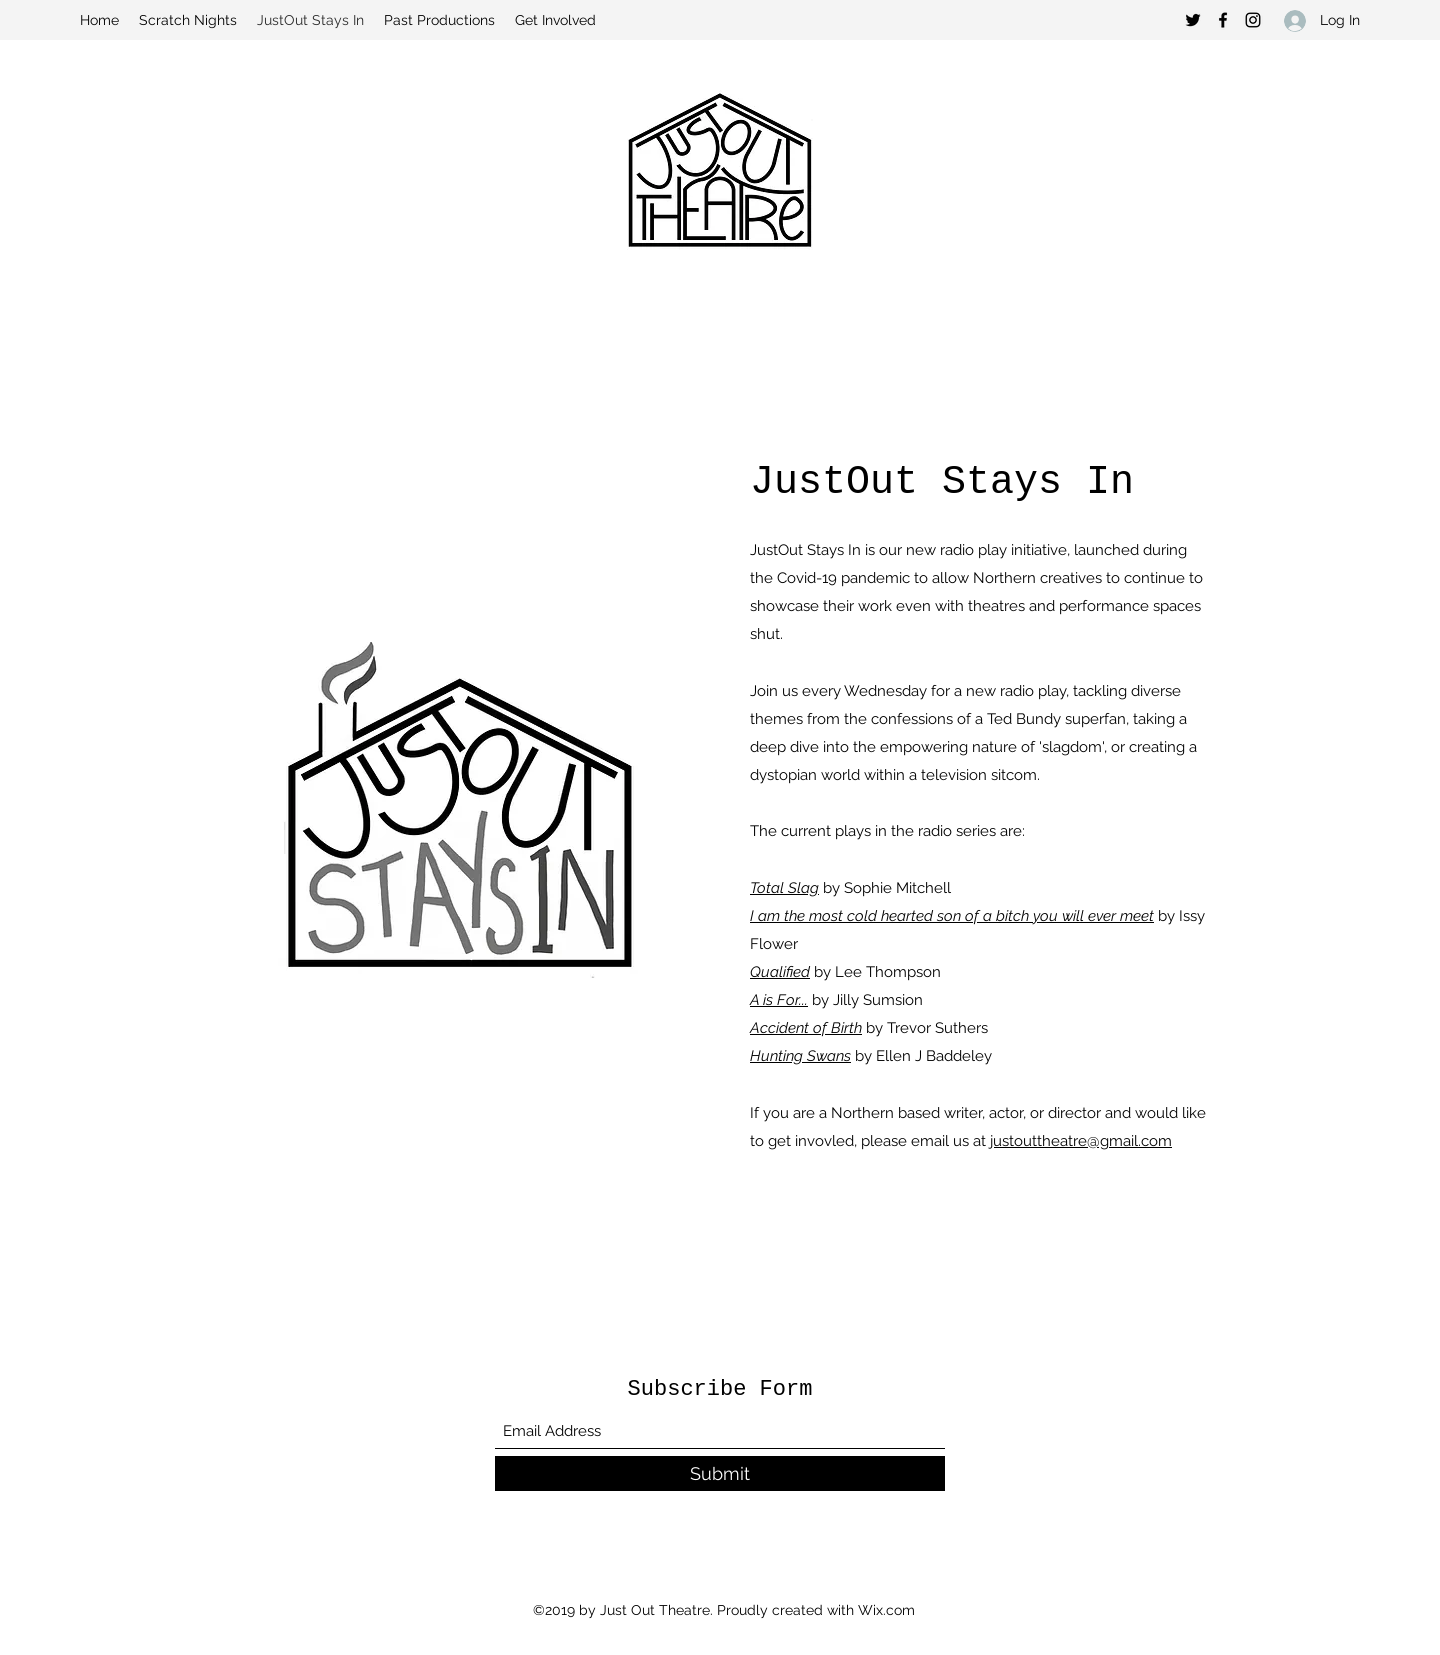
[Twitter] (1193, 20)
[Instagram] (1253, 20)
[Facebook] (1223, 20)
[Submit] (720, 1473)
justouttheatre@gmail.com (1081, 1141)
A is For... (779, 1000)
